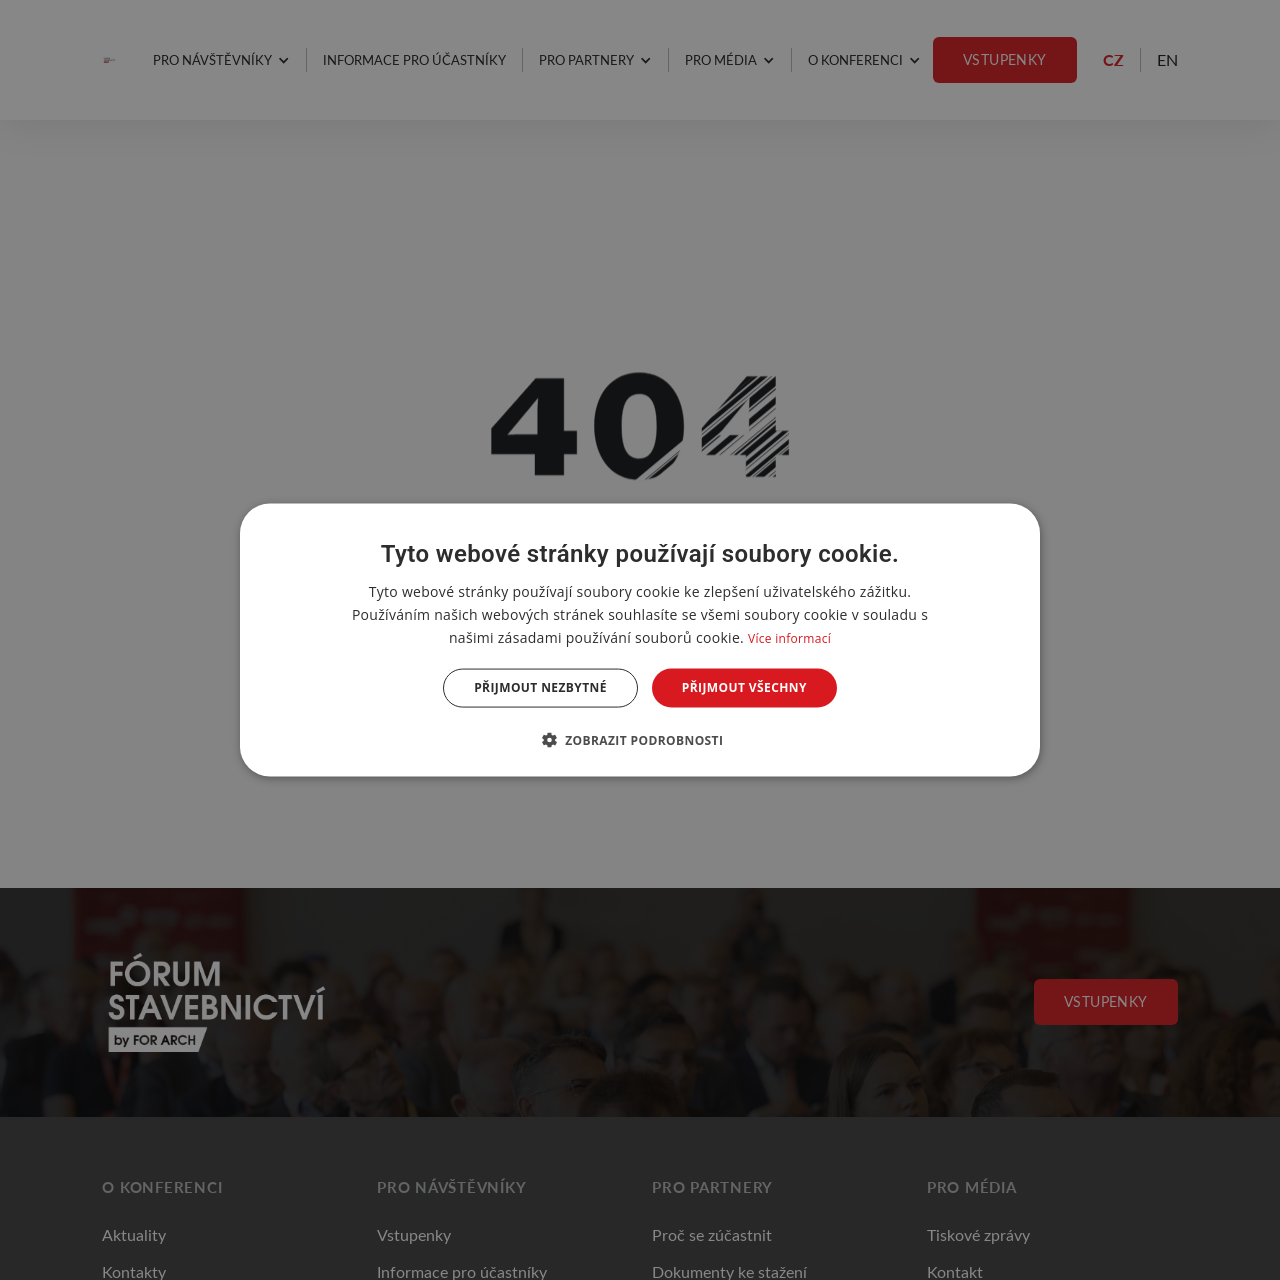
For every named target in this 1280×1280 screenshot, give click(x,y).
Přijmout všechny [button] (744, 687)
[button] (640, 739)
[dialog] (640, 640)
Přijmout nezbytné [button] (540, 687)
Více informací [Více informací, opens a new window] (789, 638)
